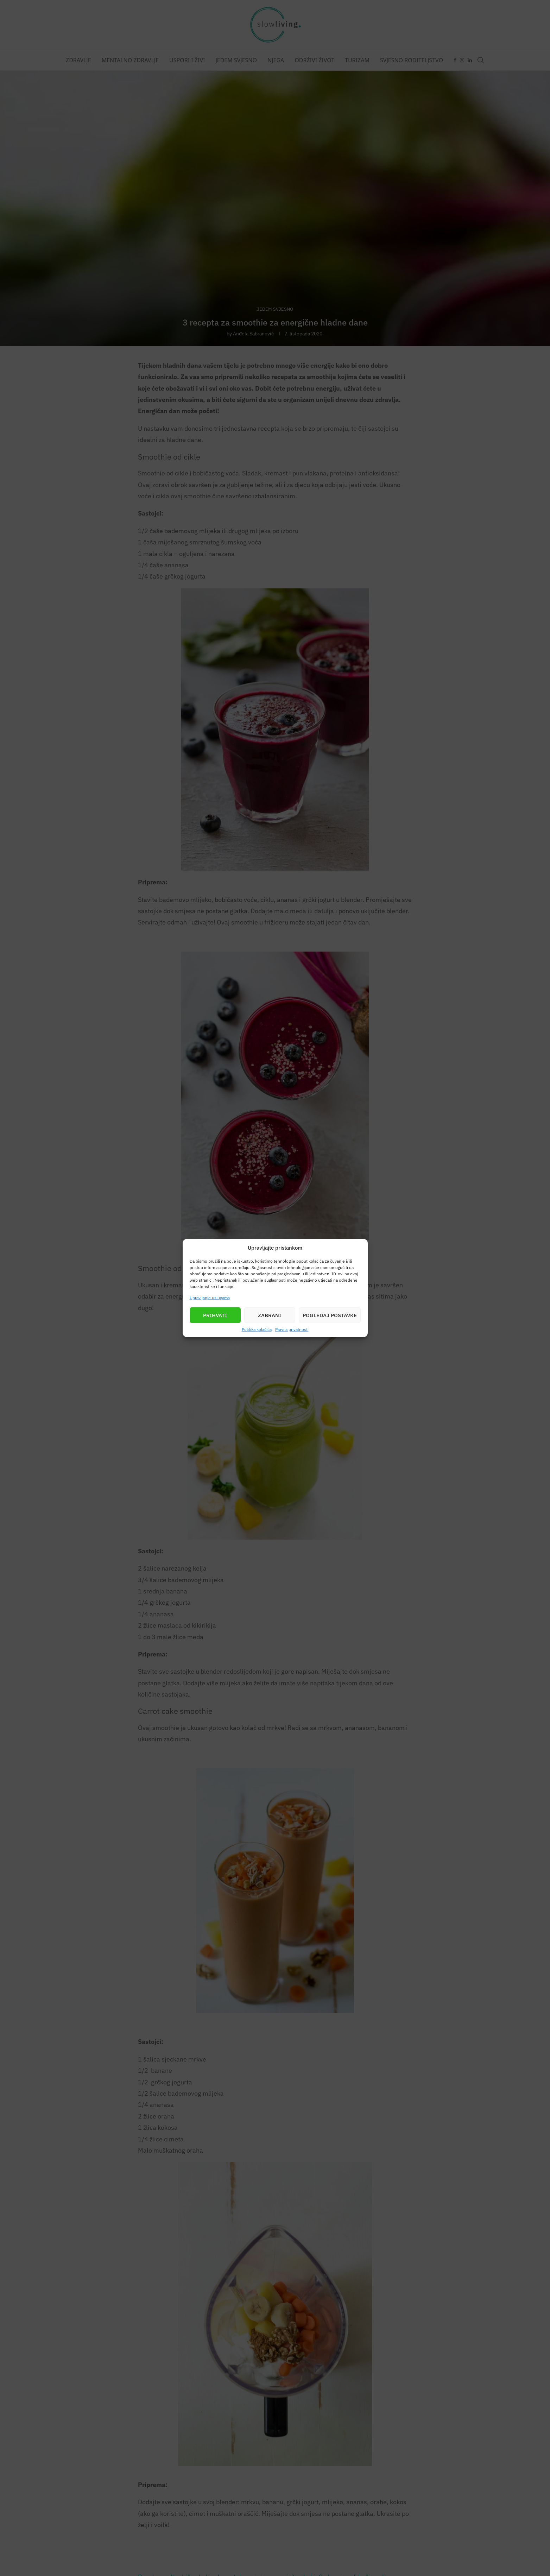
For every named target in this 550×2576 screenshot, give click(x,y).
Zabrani (269, 1315)
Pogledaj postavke (330, 1315)
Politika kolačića (257, 1329)
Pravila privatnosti (292, 1329)
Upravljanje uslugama (210, 1297)
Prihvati (215, 1315)
